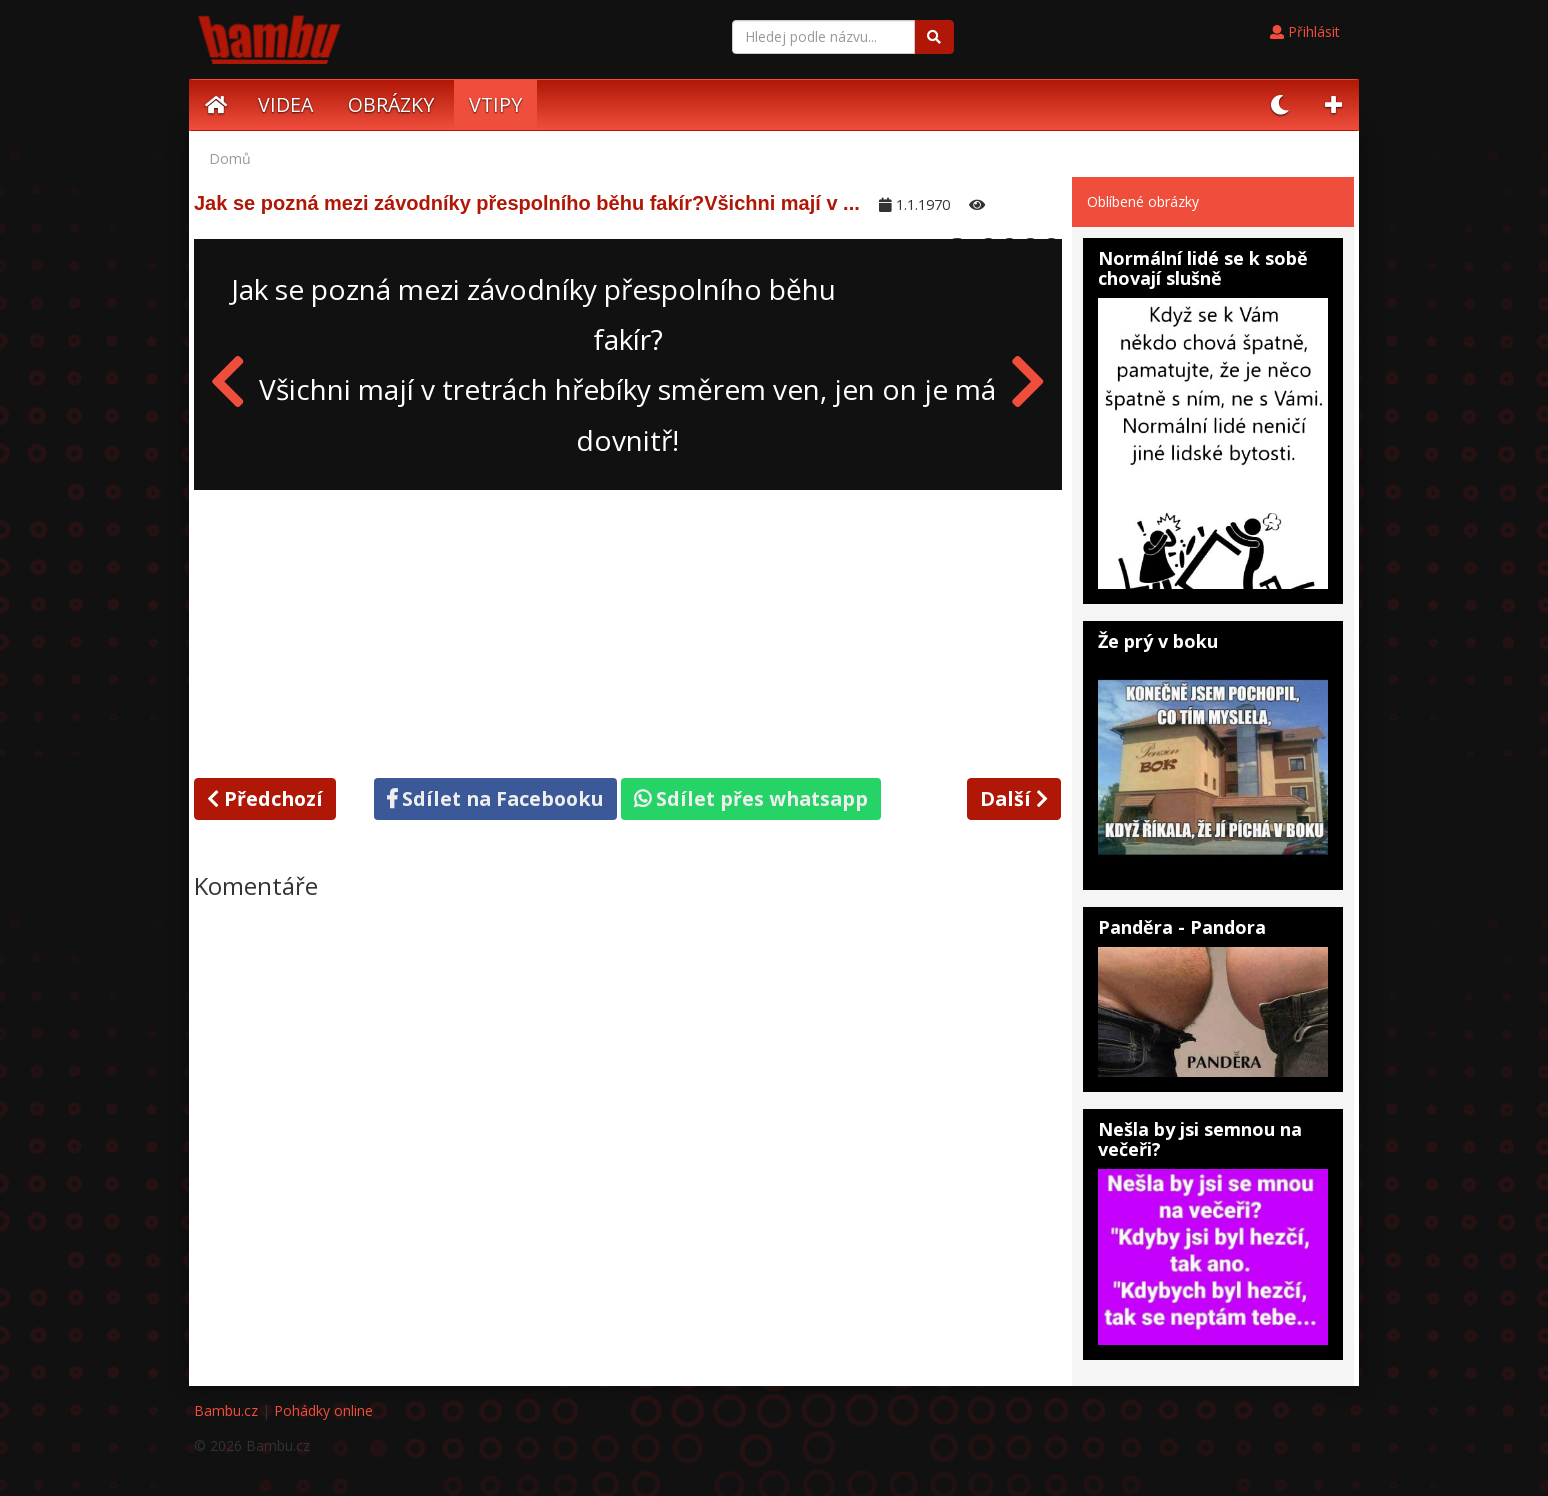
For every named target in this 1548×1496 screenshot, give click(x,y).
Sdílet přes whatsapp (751, 798)
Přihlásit (1305, 31)
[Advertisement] (628, 630)
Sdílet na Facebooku (495, 798)
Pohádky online (323, 1410)
